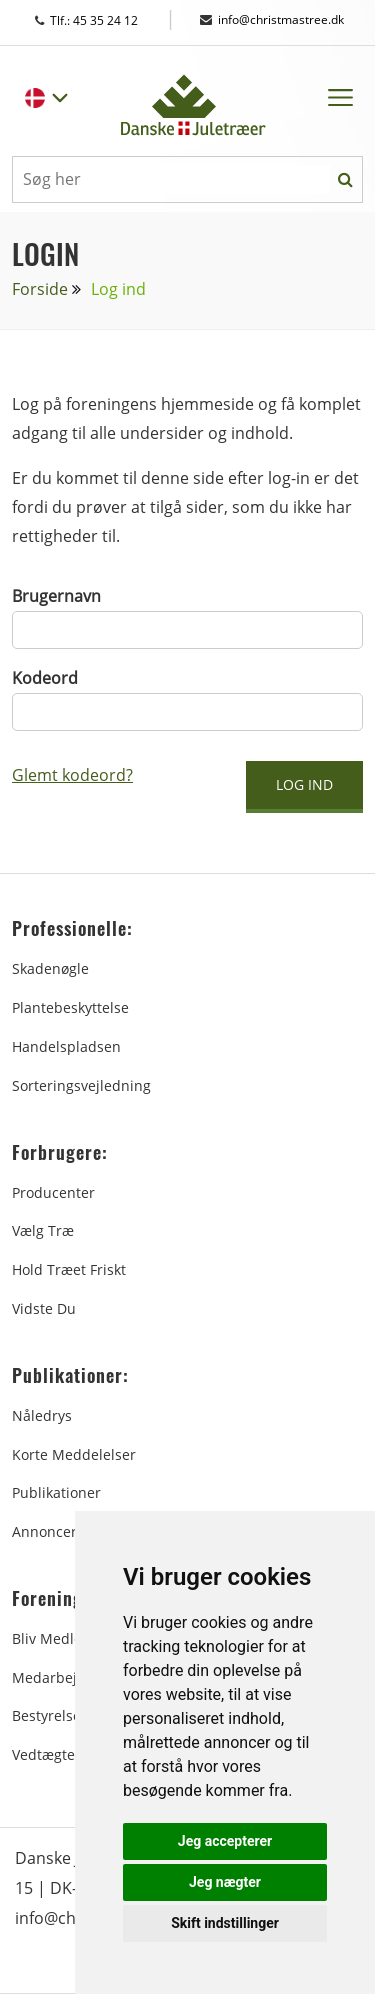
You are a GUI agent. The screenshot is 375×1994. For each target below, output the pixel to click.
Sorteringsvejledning (81, 1085)
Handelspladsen (66, 1046)
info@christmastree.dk (272, 19)
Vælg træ (43, 1230)
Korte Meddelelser (74, 1454)
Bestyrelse (46, 1715)
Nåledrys (42, 1415)
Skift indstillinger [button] (225, 1923)
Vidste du (44, 1308)
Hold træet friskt (69, 1269)
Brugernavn (56, 596)
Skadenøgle (50, 968)
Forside (40, 289)
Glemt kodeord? (72, 775)
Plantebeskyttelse (70, 1007)
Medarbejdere (60, 1677)
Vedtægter (46, 1754)
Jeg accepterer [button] (225, 1841)
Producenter (53, 1192)
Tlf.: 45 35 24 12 (105, 20)
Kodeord (45, 678)
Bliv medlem (53, 1638)
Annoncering (55, 1531)
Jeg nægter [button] (225, 1882)
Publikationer (56, 1492)
